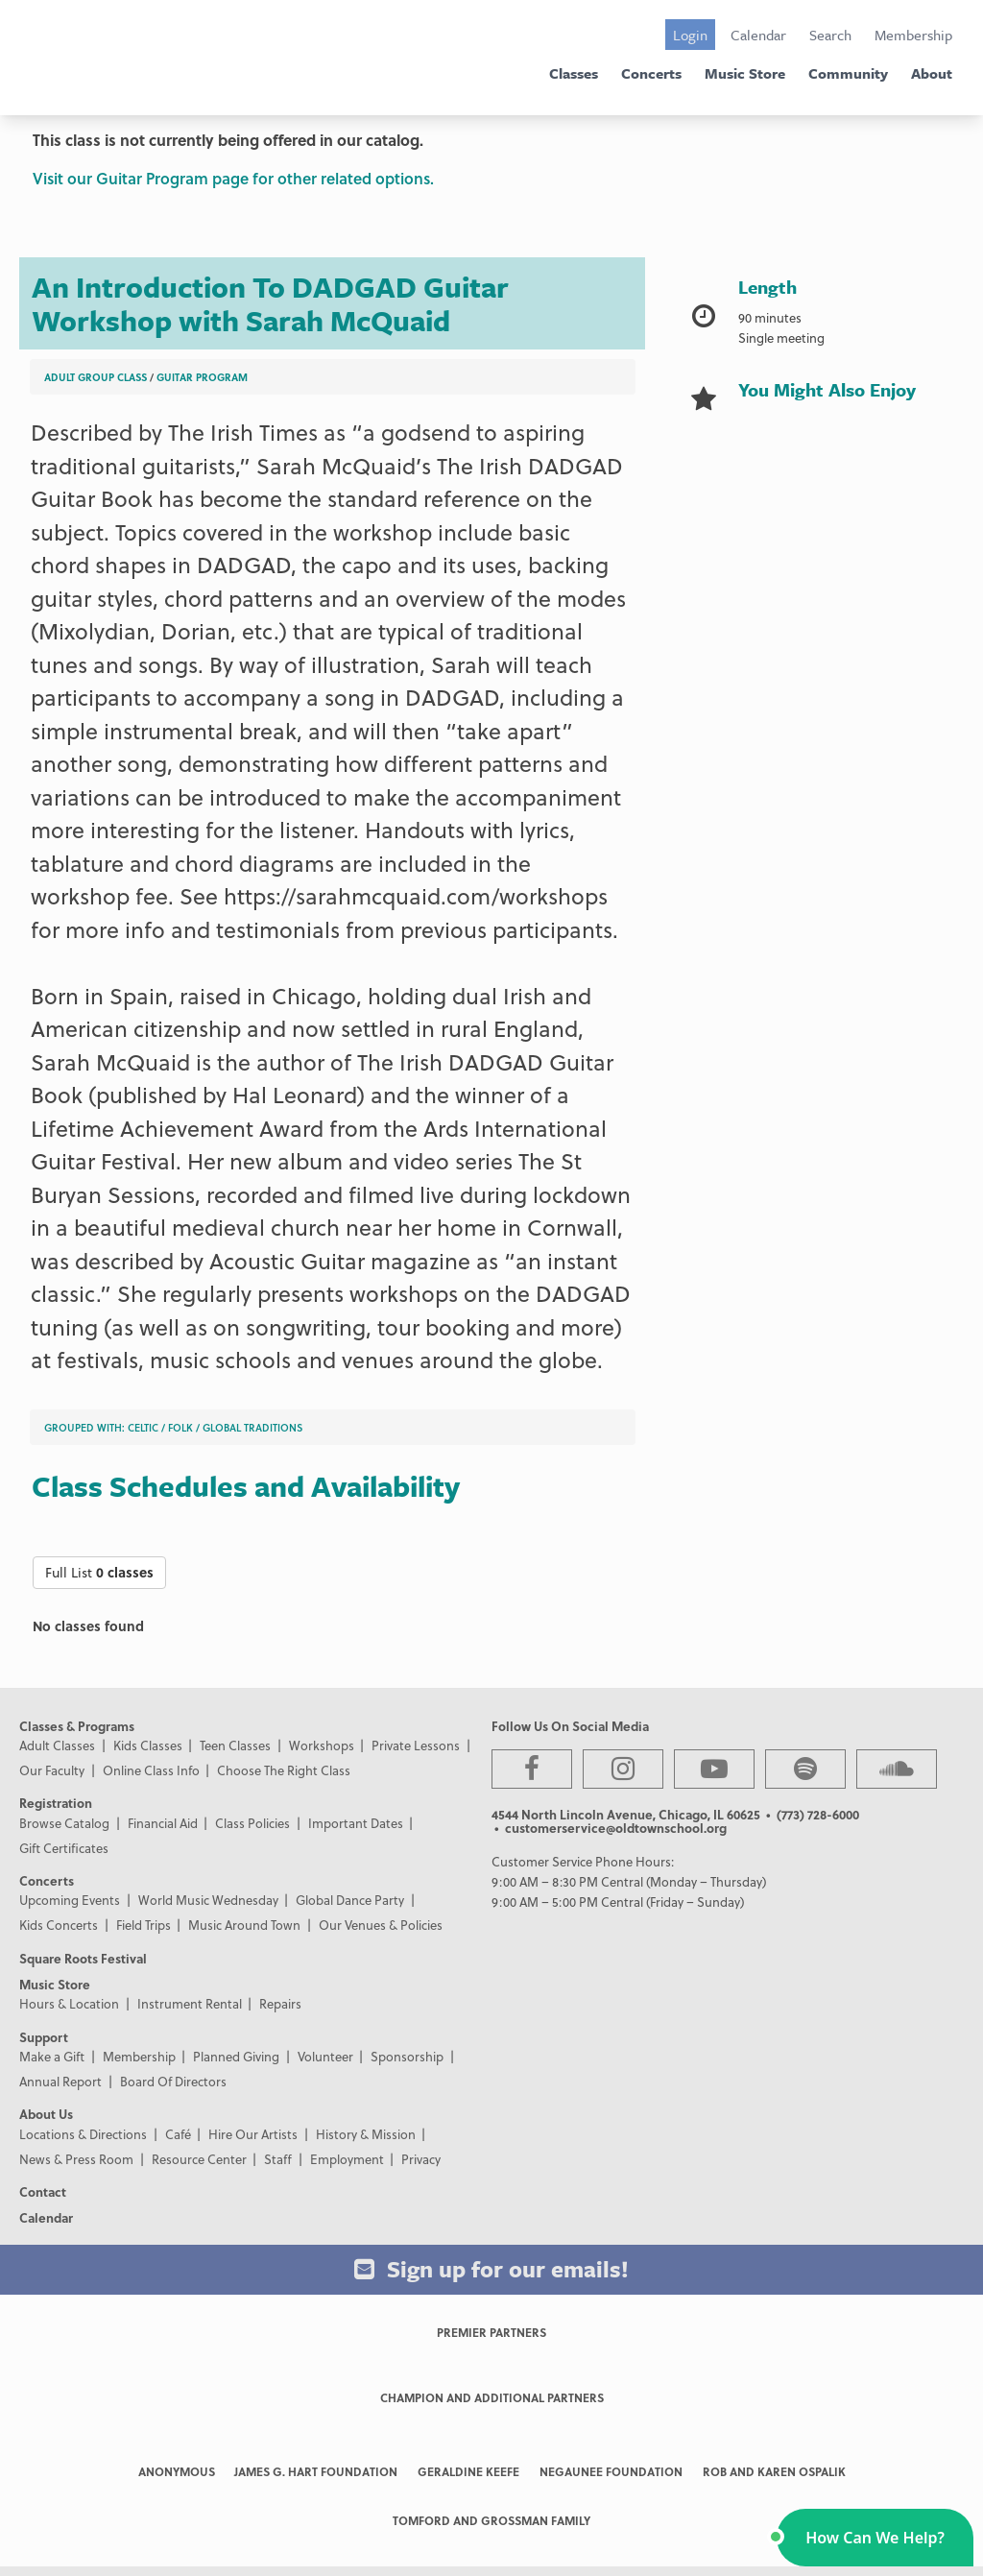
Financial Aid (163, 1823)
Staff (278, 2159)
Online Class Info (151, 1770)
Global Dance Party (350, 1899)
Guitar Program (202, 377)
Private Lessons (416, 1745)
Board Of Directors (173, 2081)
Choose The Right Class (283, 1770)
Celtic (143, 1427)
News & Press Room (76, 2159)
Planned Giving (236, 2056)
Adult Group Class (95, 377)
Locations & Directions (83, 2134)
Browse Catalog (64, 1823)
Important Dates (355, 1823)
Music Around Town (244, 1924)
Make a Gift (51, 2056)
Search (830, 34)
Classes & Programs (76, 1726)
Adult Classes (57, 1745)
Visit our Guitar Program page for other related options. (233, 178)
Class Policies (252, 1823)
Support (43, 2037)
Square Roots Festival (83, 1958)
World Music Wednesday (208, 1899)
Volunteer (325, 2056)
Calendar (758, 34)
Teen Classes (235, 1745)
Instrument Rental (189, 2003)
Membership (913, 34)
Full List (99, 1572)
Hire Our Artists (253, 2134)
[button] (875, 2537)
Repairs (280, 2003)
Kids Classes (147, 1745)
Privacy (421, 2159)
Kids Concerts (58, 1924)
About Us (46, 2114)
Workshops (321, 1745)
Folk (180, 1427)
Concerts (651, 73)
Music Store (745, 73)
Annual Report (60, 2081)
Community (848, 73)
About (931, 73)
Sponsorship (407, 2056)
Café (178, 2134)
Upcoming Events (69, 1899)
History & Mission (366, 2134)
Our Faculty (51, 1770)
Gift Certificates (63, 1848)
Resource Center (199, 2159)
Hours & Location (69, 2003)
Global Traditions (252, 1427)
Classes (573, 73)
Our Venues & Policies (381, 1924)
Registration (55, 1803)
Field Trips (143, 1924)
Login (690, 34)
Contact (42, 2191)
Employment (347, 2159)
